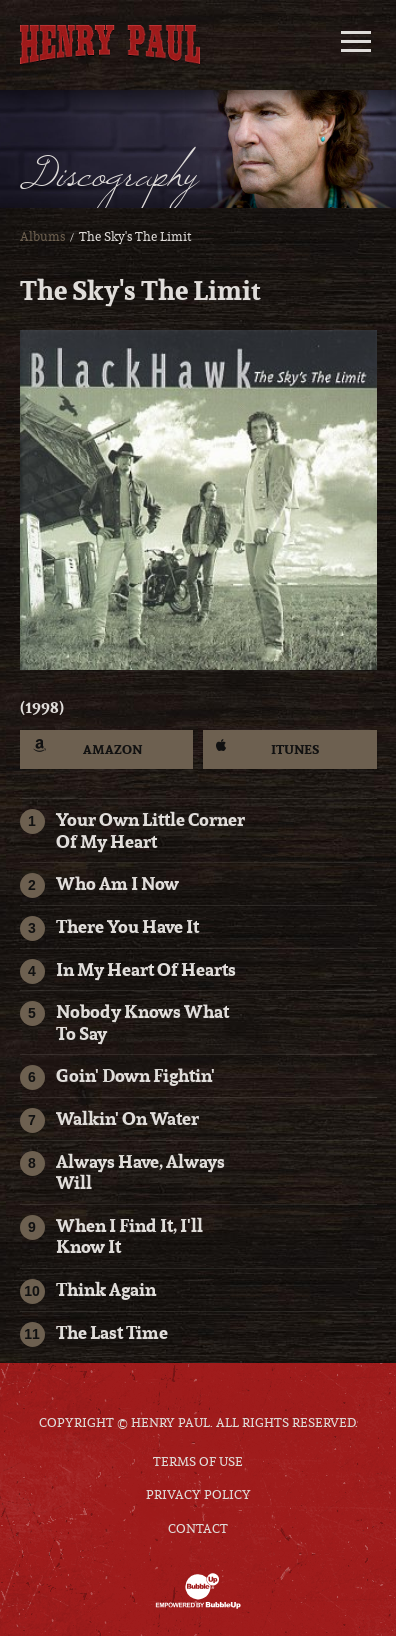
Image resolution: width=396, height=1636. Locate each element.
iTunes (267, 748)
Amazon (88, 748)
